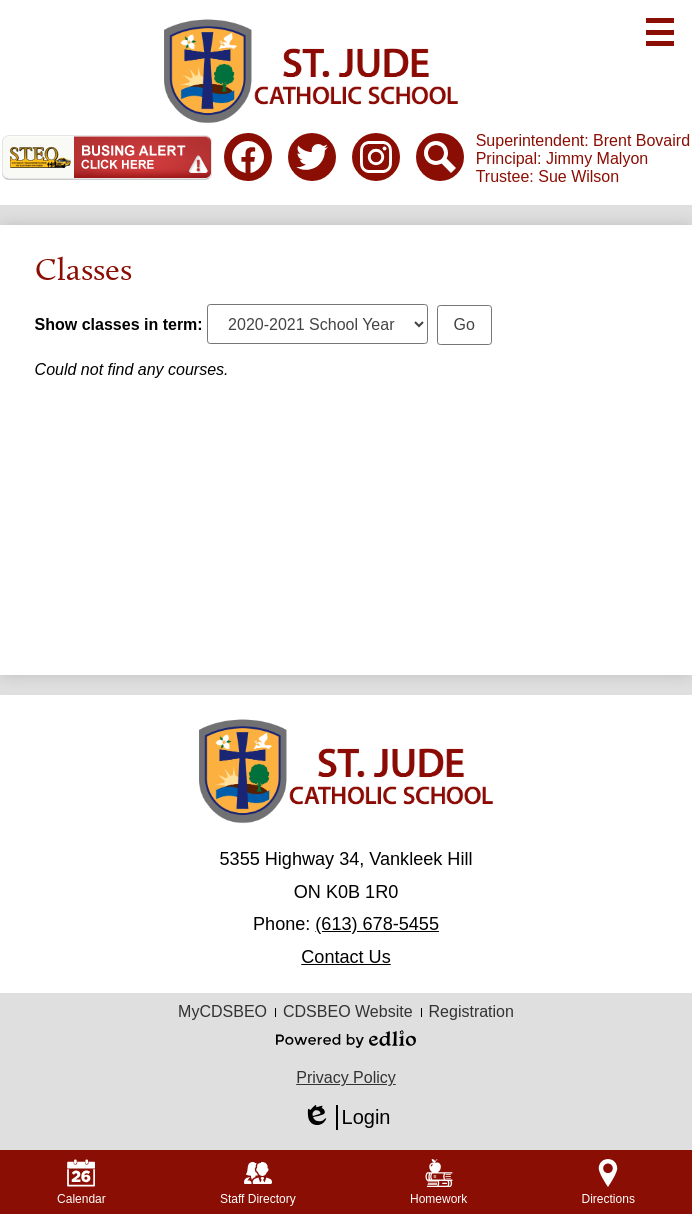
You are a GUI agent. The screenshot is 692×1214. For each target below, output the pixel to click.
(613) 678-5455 (377, 924)
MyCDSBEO (222, 1011)
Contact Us (345, 957)
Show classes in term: (119, 324)
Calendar (81, 1182)
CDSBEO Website (348, 1011)
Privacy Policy (346, 1077)
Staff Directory (258, 1182)
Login (346, 1117)
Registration (471, 1011)
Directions (608, 1182)
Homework (438, 1182)
